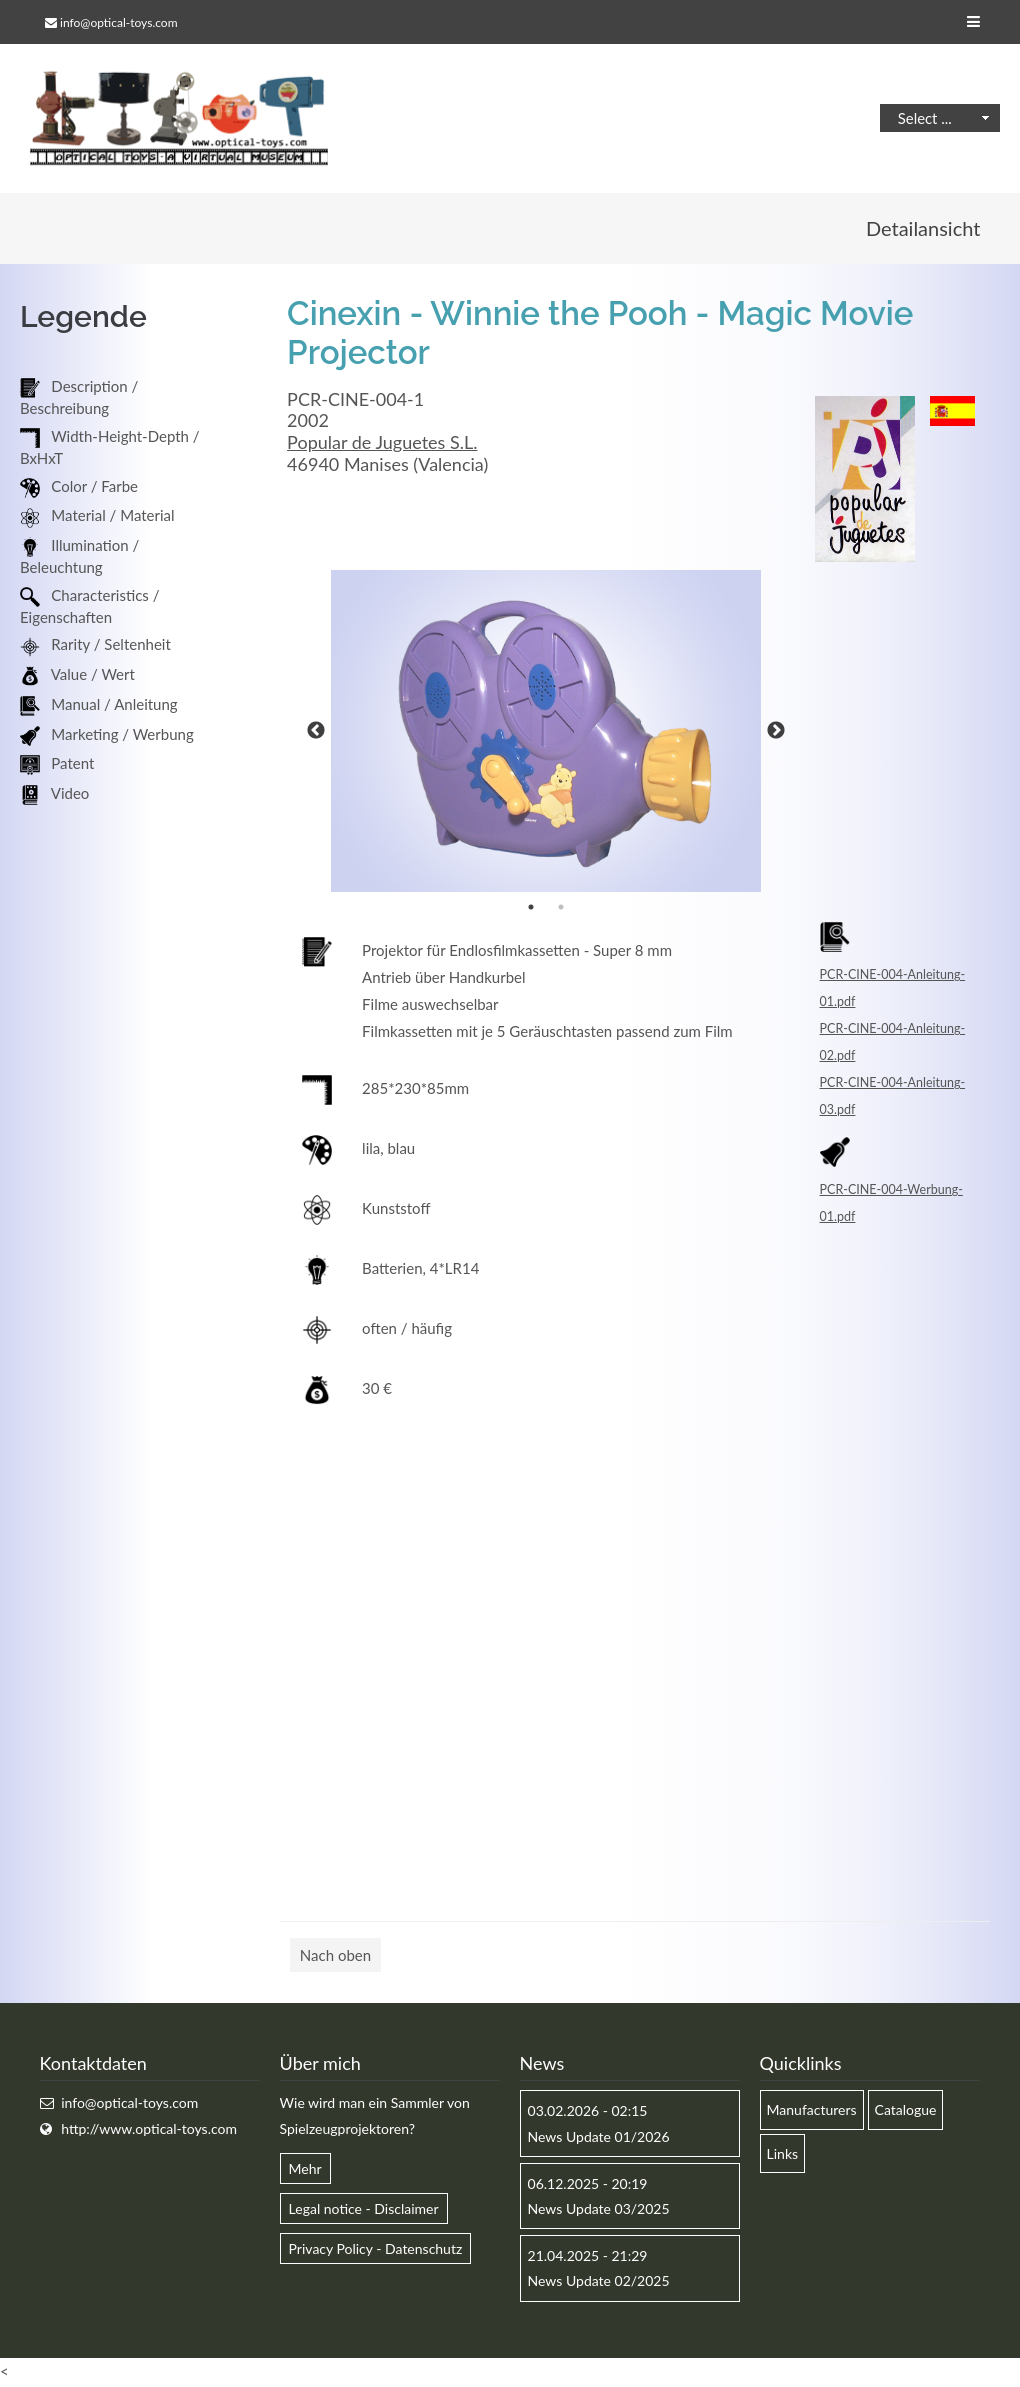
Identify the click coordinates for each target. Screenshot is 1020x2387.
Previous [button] (316, 732)
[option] (546, 732)
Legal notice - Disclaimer (364, 2209)
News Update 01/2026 (599, 2137)
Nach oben (335, 1956)
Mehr (305, 2169)
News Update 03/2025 (599, 2209)
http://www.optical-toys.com (149, 2129)
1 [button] (531, 908)
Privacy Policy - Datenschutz (376, 2249)
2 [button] (561, 908)
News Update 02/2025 (599, 2281)
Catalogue (906, 2110)
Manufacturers (812, 2110)
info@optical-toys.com (118, 22)
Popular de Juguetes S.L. (382, 443)
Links (783, 2154)
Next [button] (776, 732)
